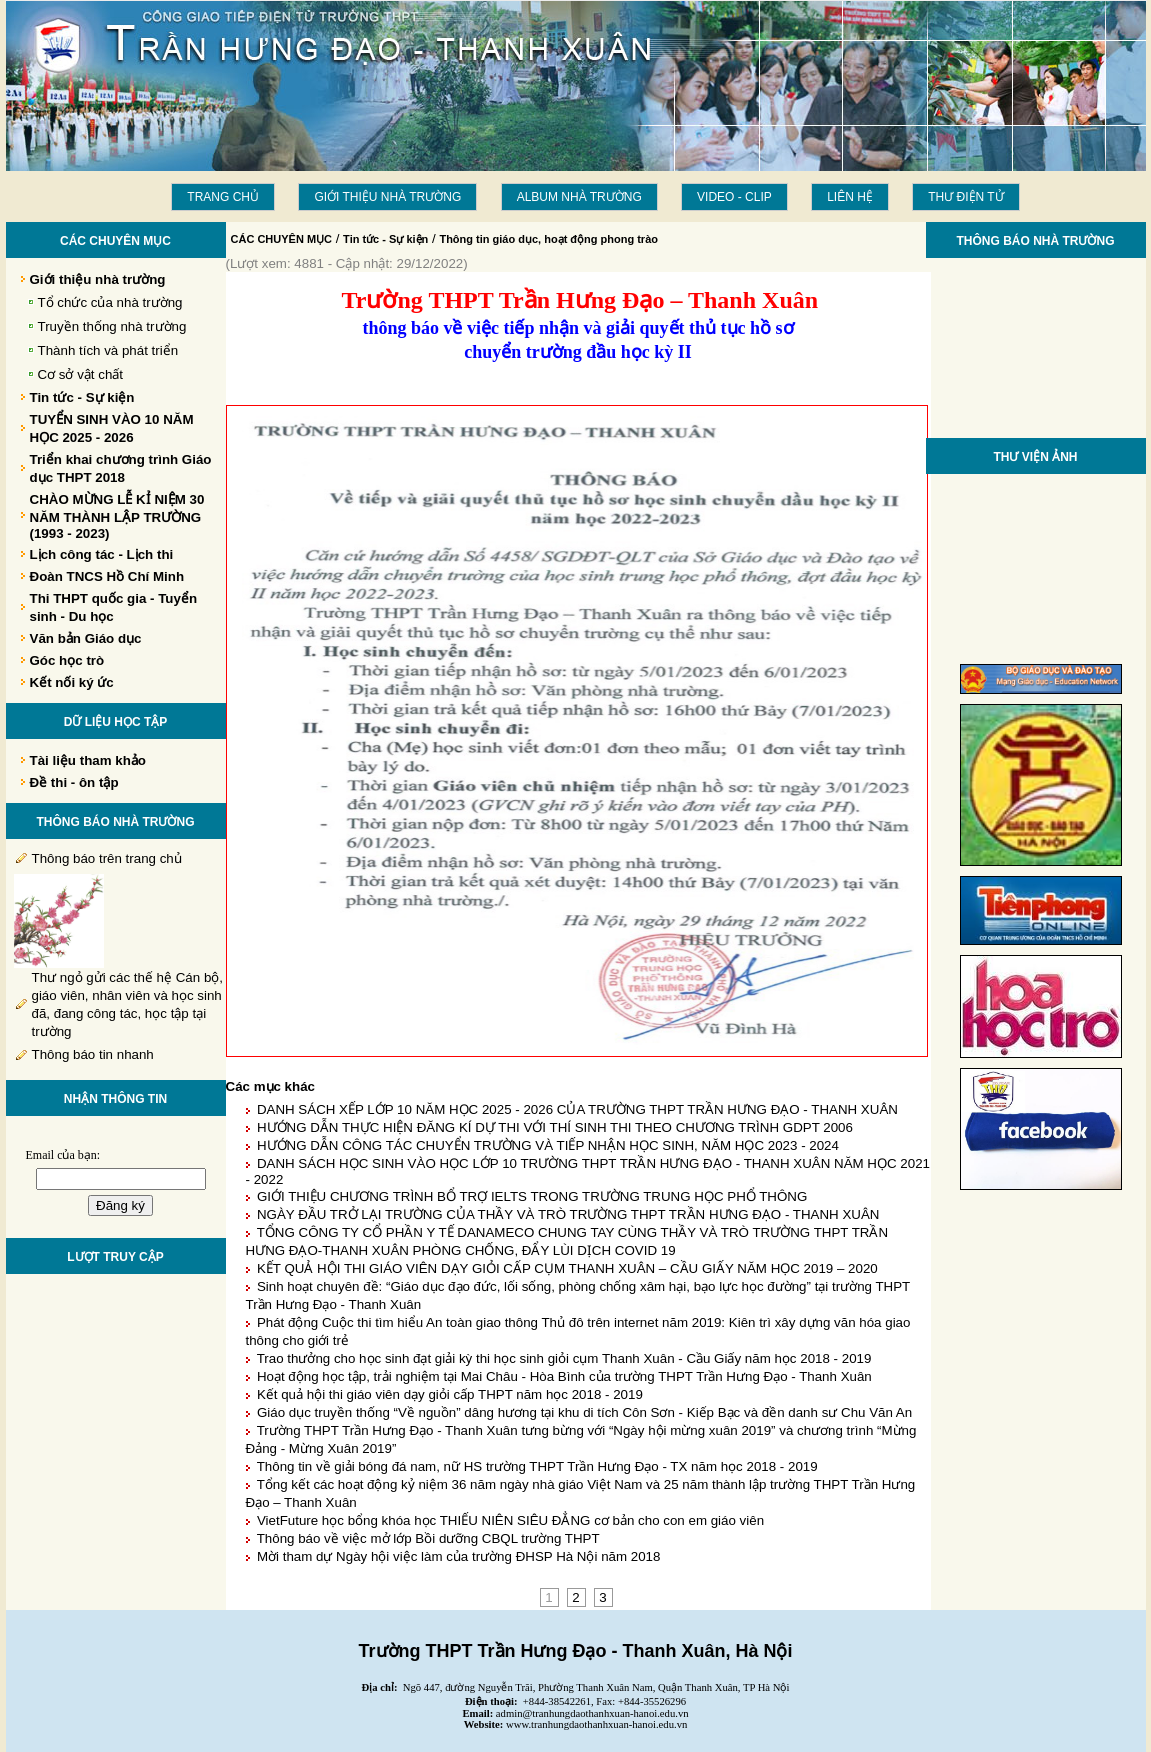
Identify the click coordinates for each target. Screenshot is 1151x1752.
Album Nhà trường (579, 197)
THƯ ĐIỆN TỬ (965, 197)
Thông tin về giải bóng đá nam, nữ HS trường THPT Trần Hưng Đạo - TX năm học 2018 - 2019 (537, 1466)
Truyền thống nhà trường (112, 326)
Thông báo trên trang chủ (107, 858)
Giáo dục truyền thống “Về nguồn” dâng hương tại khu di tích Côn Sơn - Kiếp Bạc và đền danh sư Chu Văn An (584, 1412)
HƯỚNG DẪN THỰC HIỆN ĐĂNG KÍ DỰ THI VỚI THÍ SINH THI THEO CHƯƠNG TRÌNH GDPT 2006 (555, 1127)
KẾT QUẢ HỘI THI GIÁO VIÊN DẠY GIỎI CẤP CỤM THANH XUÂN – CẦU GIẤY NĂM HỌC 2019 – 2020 (567, 1268)
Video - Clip (734, 197)
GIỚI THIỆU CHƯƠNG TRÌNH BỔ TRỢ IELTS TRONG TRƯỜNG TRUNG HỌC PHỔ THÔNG (532, 1196)
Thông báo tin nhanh (93, 1054)
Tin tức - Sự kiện (385, 239)
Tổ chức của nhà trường (110, 302)
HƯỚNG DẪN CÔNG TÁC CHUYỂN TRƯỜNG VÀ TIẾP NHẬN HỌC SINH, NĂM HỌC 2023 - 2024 (548, 1145)
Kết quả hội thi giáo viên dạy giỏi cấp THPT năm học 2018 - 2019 (450, 1394)
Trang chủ (223, 197)
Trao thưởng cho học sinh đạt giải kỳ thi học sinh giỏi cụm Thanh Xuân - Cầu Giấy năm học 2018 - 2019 (564, 1358)
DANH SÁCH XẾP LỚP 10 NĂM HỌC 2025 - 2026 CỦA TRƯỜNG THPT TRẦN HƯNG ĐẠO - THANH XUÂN (577, 1109)
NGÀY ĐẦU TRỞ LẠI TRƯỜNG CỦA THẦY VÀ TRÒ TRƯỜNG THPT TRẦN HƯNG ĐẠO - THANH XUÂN (568, 1214)
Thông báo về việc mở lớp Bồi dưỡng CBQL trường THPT (428, 1538)
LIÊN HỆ (850, 197)
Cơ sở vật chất (81, 374)
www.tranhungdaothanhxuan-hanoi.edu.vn (596, 1724)
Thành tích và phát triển (108, 350)
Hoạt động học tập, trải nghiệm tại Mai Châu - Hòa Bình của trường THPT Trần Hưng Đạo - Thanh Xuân (564, 1376)
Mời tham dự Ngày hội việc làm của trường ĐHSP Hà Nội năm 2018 (459, 1556)
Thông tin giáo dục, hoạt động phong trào (548, 239)
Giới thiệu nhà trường (387, 197)
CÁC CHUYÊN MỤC (282, 239)
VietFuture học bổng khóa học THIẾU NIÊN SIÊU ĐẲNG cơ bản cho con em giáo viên (510, 1520)
